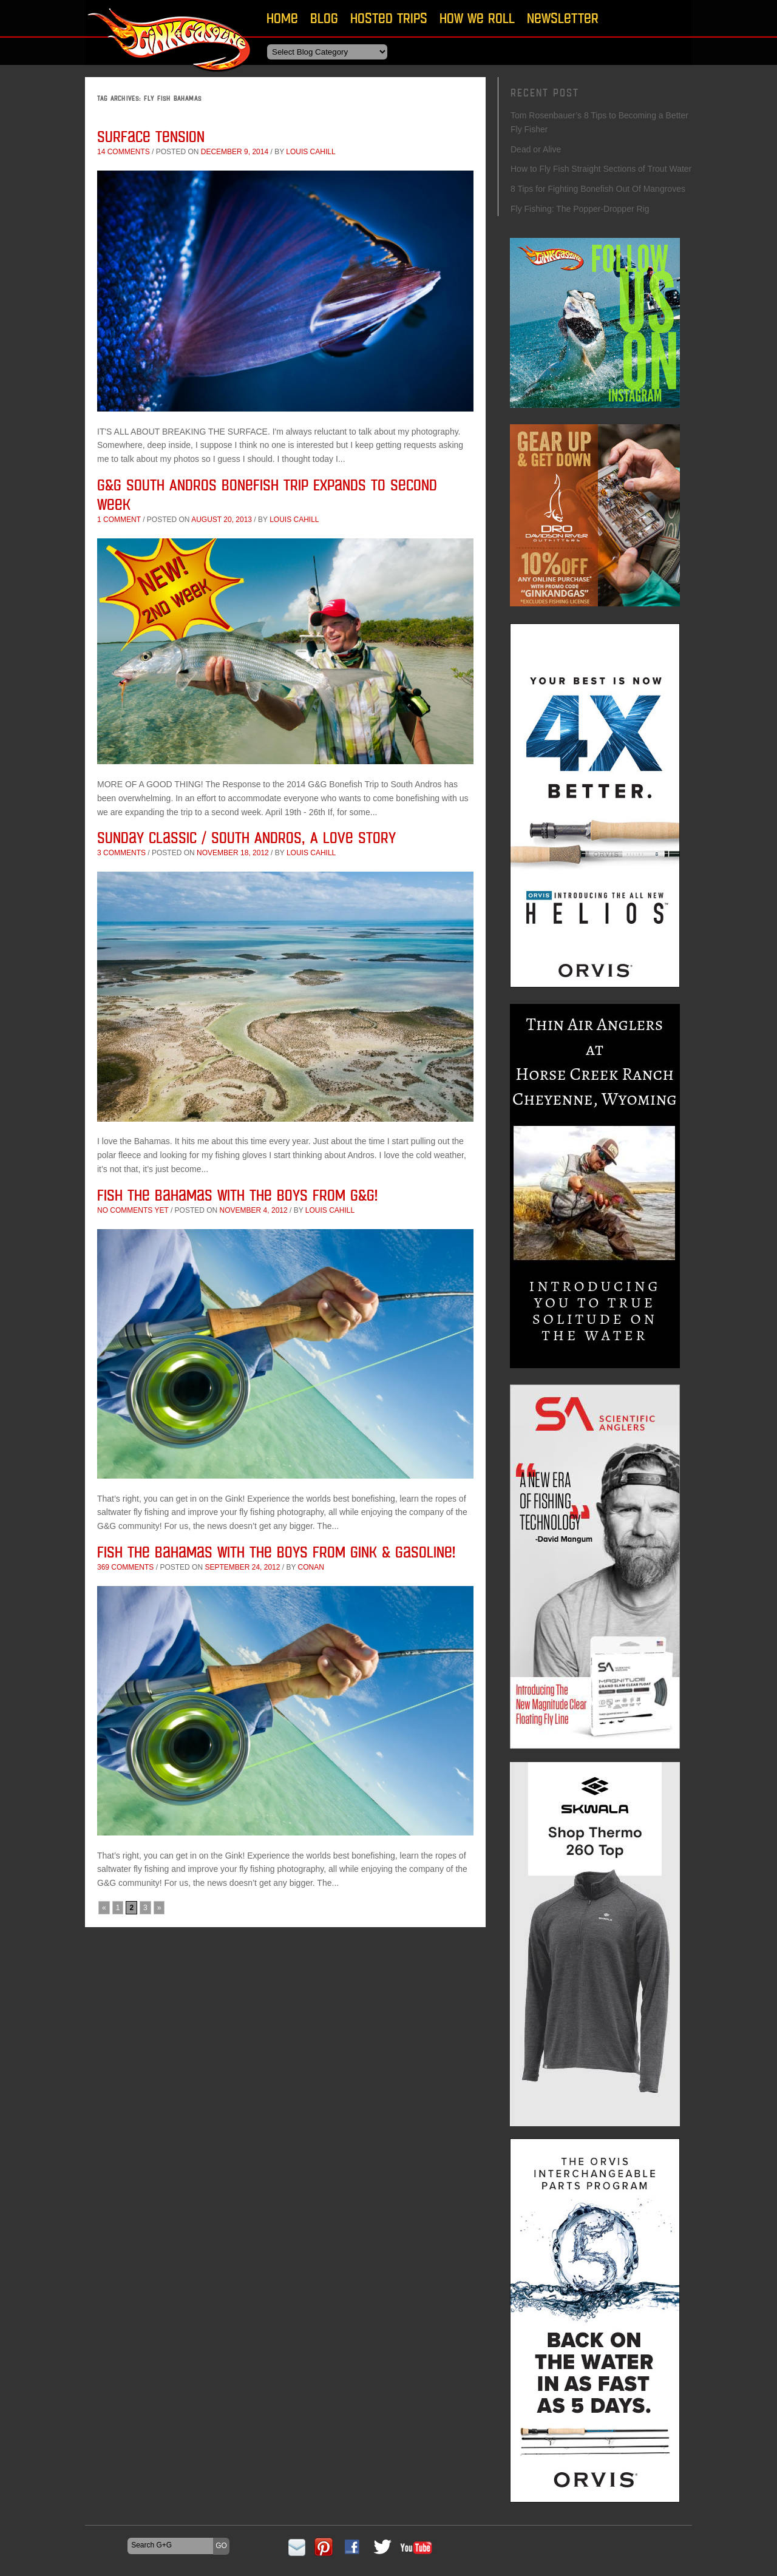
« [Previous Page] (104, 1907)
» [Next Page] (159, 1907)
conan (311, 1567)
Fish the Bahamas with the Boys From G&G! (237, 1195)
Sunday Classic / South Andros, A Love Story (246, 837)
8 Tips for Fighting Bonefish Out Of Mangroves (598, 189)
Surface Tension (151, 136)
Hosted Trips (388, 18)
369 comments (125, 1567)
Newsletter (563, 18)
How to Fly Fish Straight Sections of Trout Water (601, 169)
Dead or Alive (536, 149)
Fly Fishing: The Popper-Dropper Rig (580, 209)
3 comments (121, 853)
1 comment (119, 519)
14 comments (123, 151)
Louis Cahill (310, 151)
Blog (324, 18)
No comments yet (133, 1210)
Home (282, 18)
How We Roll (477, 18)
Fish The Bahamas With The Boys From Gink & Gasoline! (276, 1552)
